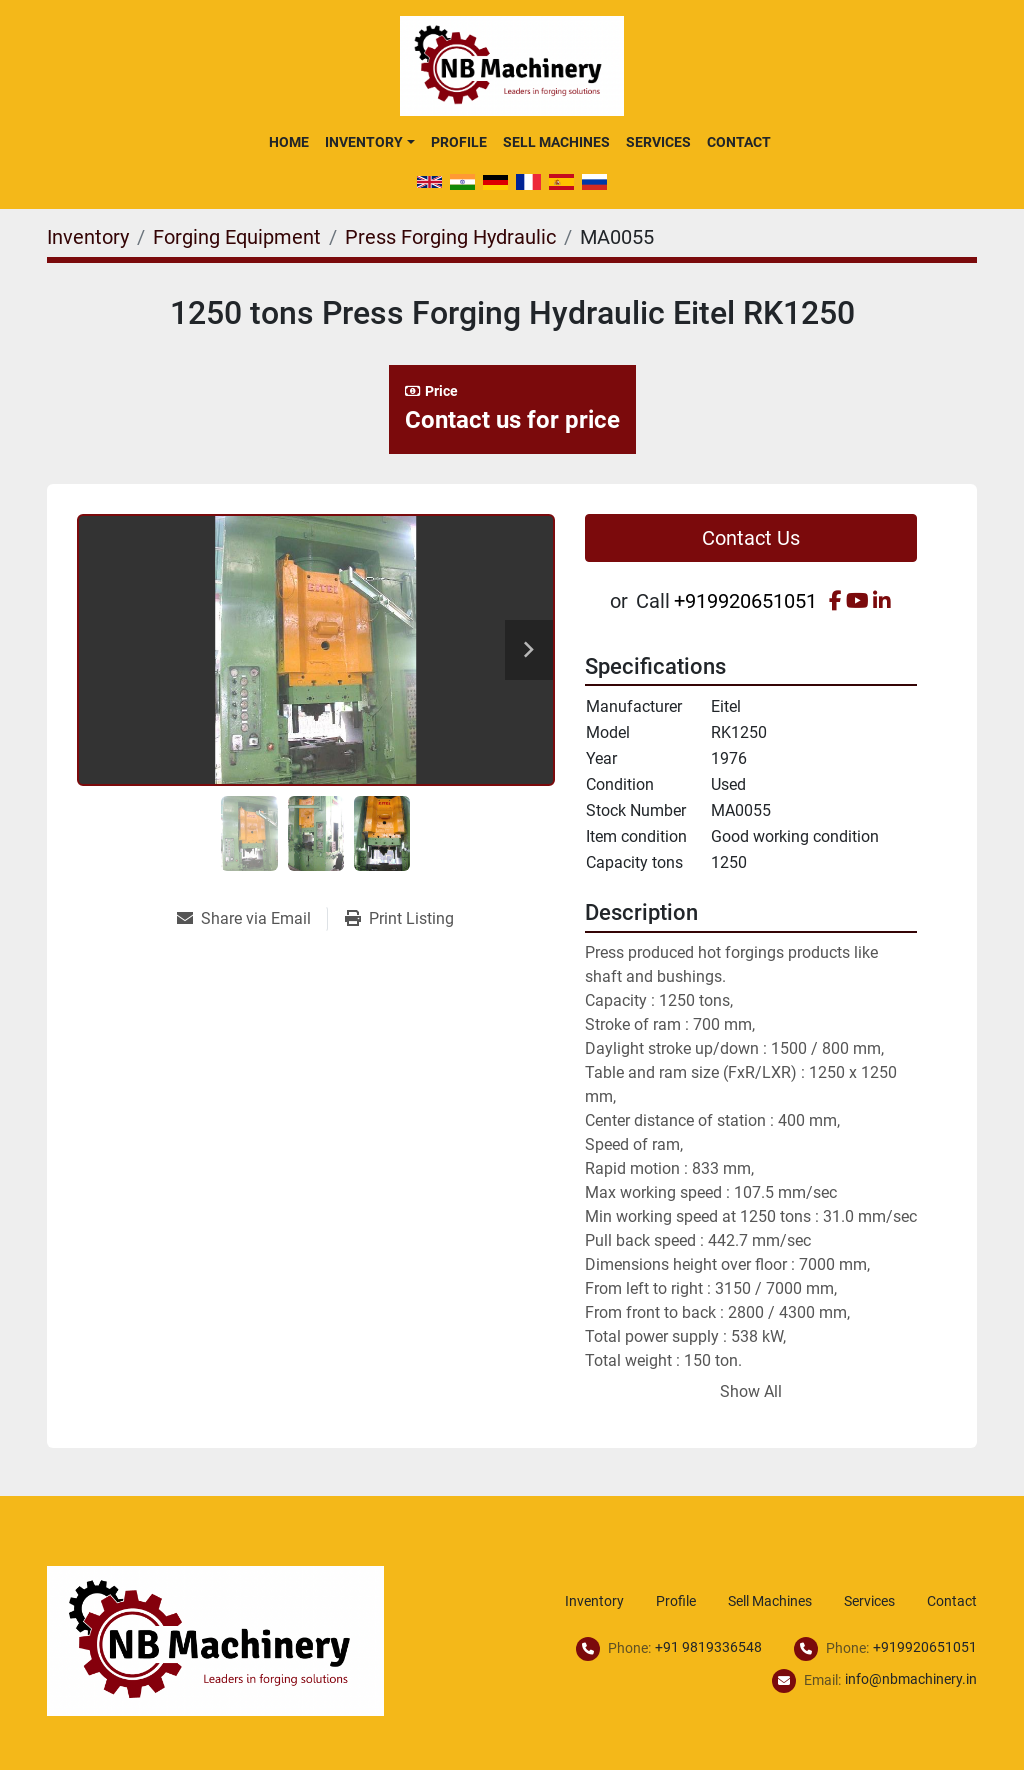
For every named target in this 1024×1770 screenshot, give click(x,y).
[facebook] (835, 601)
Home (289, 142)
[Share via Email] (252, 919)
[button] (369, 142)
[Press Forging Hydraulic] (450, 237)
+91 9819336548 (708, 1647)
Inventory (364, 142)
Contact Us (751, 538)
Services (658, 142)
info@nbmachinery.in (911, 1679)
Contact (739, 142)
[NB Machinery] (215, 1639)
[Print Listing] (399, 919)
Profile (459, 142)
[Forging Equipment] (237, 237)
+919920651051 (745, 601)
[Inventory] (88, 237)
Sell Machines (556, 142)
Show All (751, 1391)
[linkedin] (882, 601)
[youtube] (857, 601)
